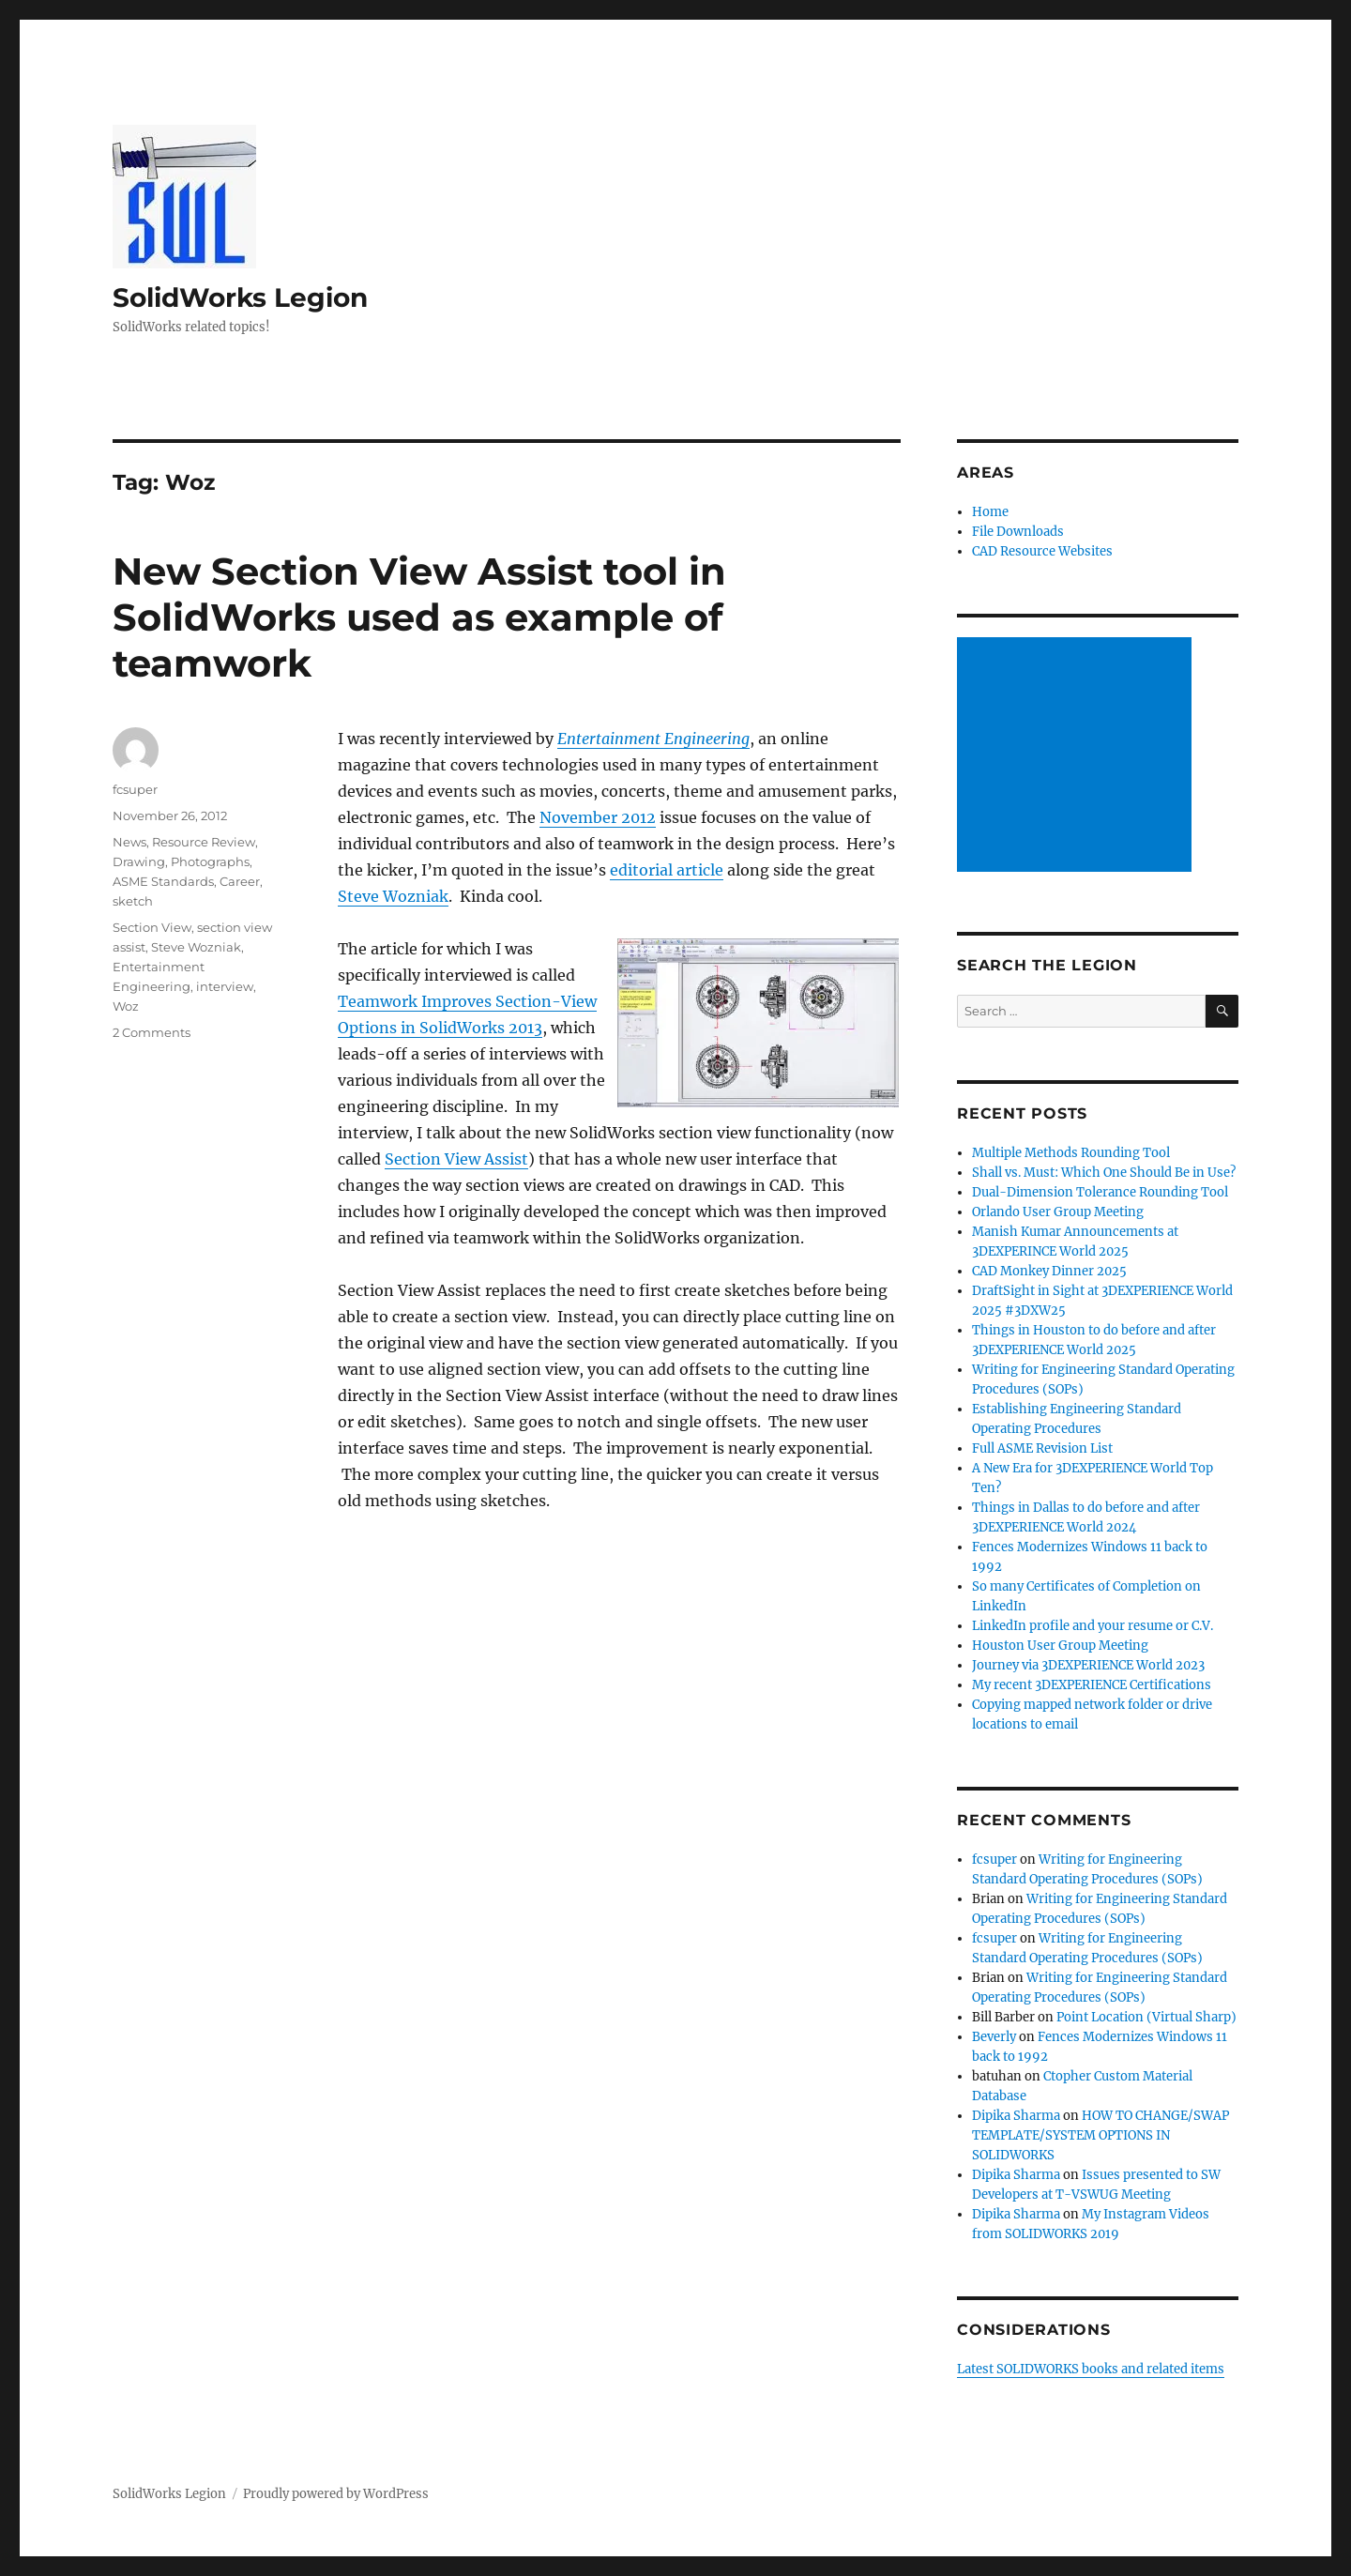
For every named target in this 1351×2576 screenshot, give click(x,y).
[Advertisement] (1077, 756)
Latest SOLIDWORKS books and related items (1090, 2369)
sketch (133, 900)
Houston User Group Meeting (1060, 1646)
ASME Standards (163, 881)
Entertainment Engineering (653, 738)
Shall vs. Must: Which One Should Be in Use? (1104, 1173)
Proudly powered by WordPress (336, 2494)
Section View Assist (456, 1159)
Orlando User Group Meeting (1058, 1212)
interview (224, 986)
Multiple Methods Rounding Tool (1071, 1153)
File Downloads (1018, 532)
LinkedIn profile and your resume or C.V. (1092, 1626)
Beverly (994, 2037)
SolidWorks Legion (240, 297)
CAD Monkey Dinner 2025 (1049, 1271)
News (129, 841)
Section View (152, 927)
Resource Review (203, 841)
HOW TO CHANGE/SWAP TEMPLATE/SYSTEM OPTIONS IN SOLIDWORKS (1100, 2135)
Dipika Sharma (1016, 2116)
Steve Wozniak (393, 896)
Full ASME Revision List (1042, 1448)
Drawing (139, 861)
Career (240, 881)
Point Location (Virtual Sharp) (1146, 2017)
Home (990, 512)
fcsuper (135, 789)
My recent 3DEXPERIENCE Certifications (1091, 1685)
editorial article (666, 870)
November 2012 (597, 817)
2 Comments (151, 1032)
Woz (126, 1006)
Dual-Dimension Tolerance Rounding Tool (1100, 1192)
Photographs (210, 861)
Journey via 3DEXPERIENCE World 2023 (1088, 1665)
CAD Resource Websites (1042, 551)
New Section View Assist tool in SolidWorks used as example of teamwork (419, 617)
